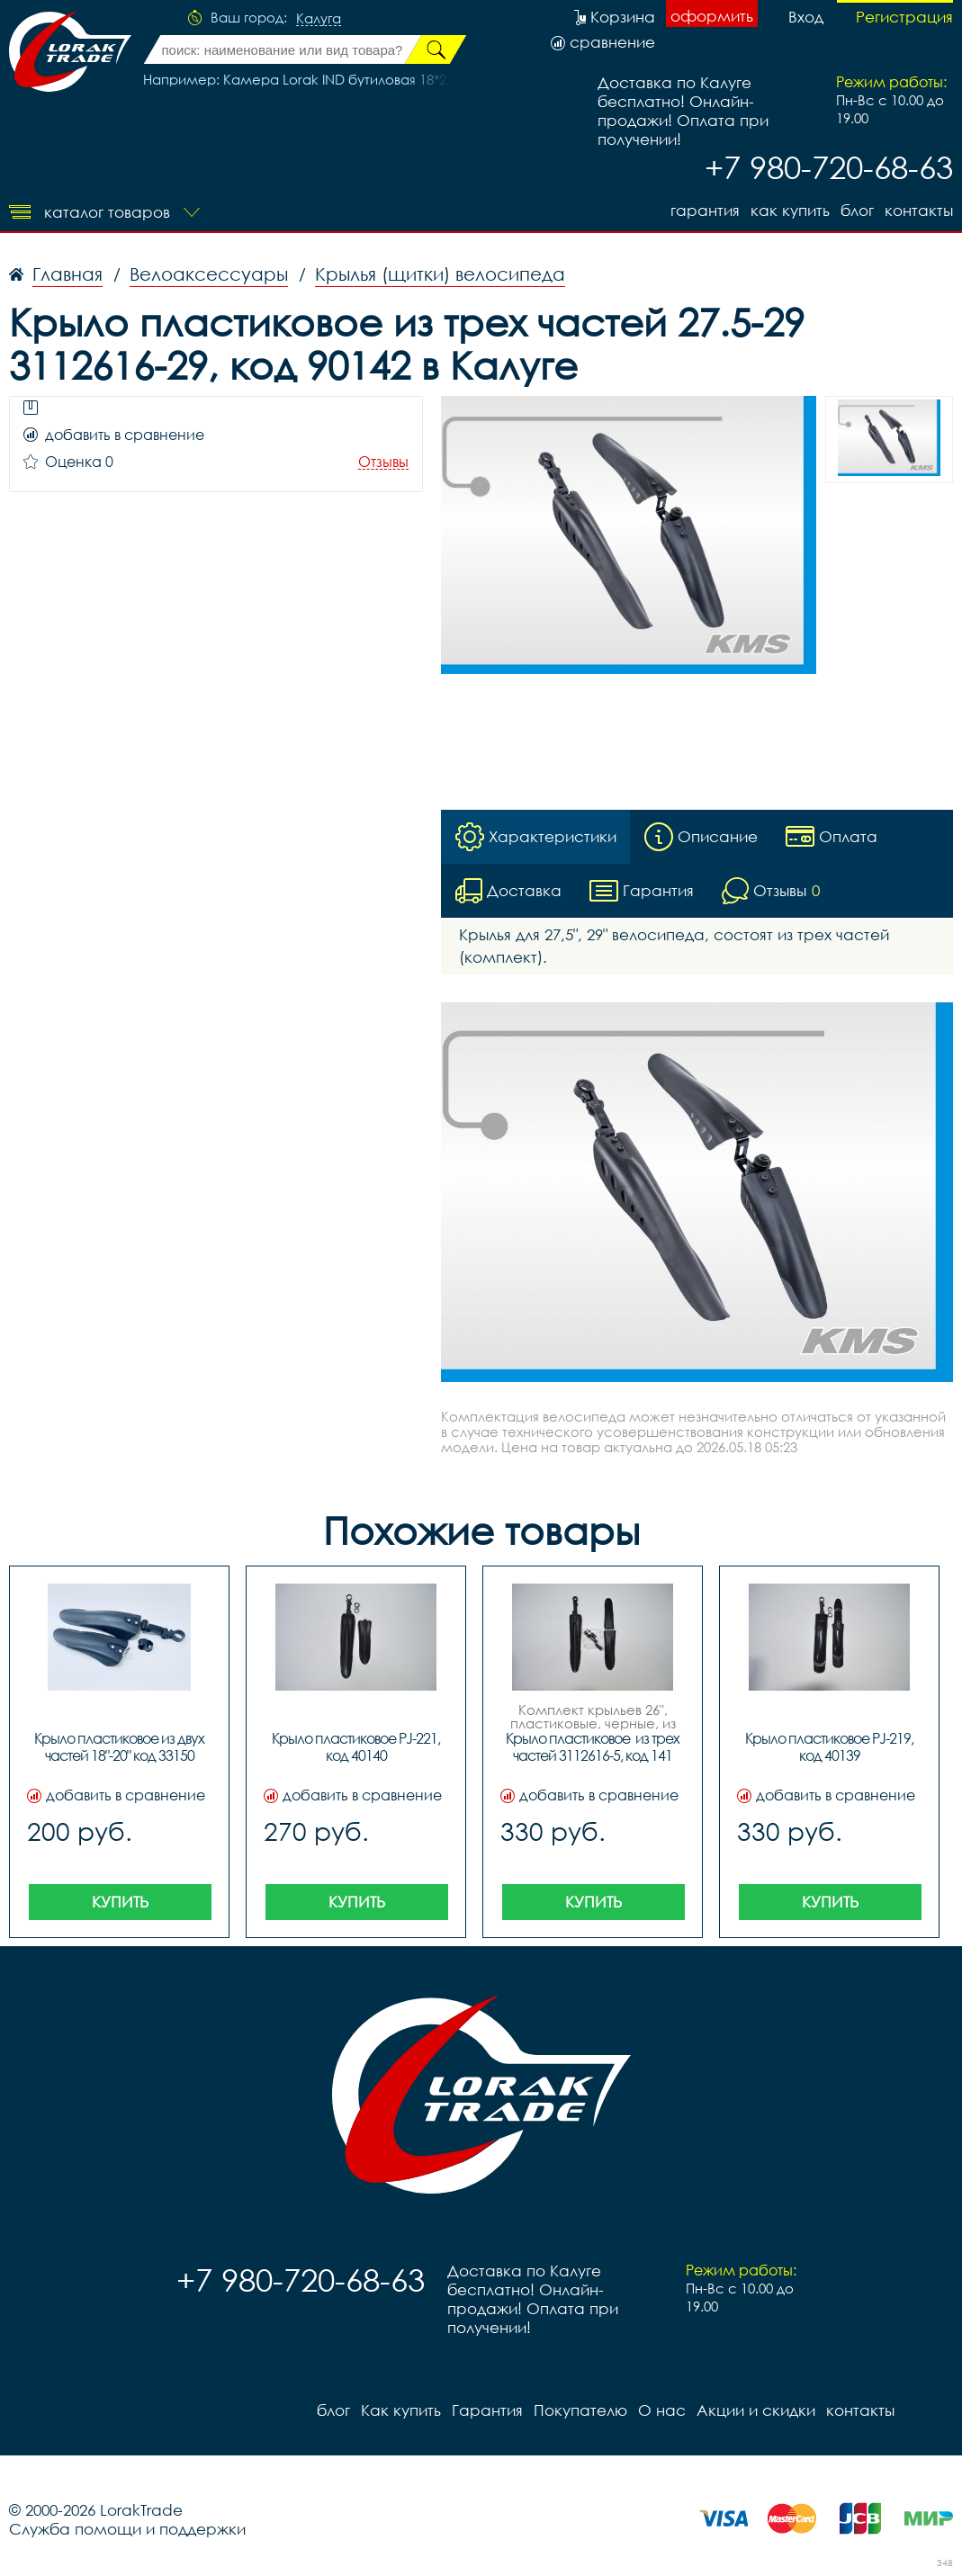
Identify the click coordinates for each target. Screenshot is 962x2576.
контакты (919, 210)
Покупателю (580, 2410)
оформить (711, 15)
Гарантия (705, 210)
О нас (662, 2410)
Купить (120, 1901)
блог (857, 210)
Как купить (790, 210)
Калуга (318, 19)
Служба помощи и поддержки (127, 2528)
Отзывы (383, 462)
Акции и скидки (756, 2410)
